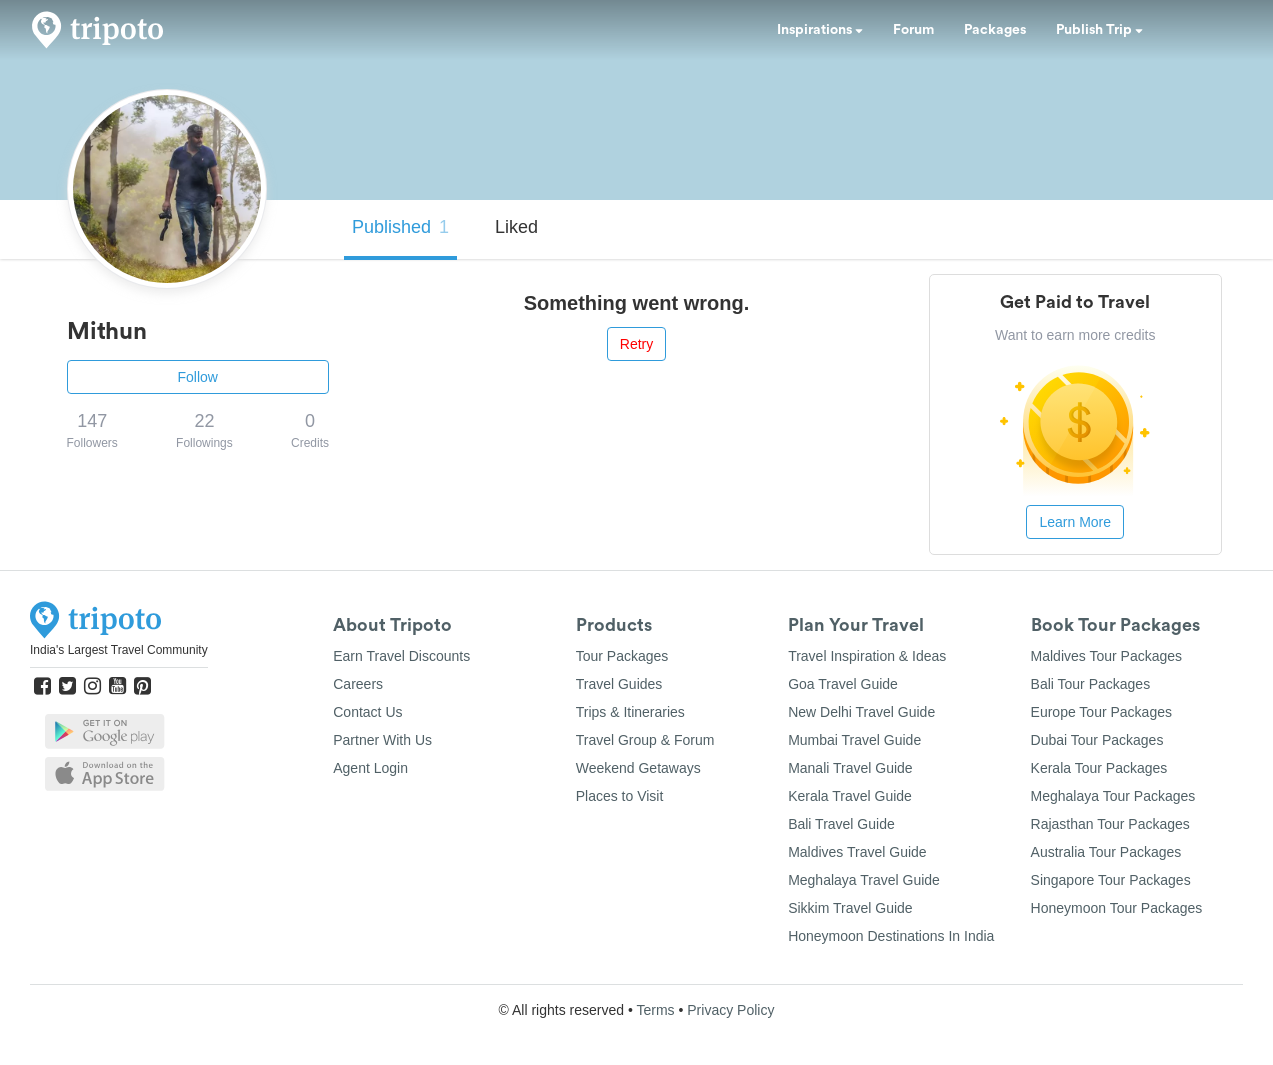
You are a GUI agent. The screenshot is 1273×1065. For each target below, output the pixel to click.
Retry (636, 344)
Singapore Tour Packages (1111, 880)
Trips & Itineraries (630, 712)
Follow (198, 377)
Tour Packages (622, 656)
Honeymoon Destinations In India (891, 936)
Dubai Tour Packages (1097, 740)
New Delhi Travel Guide (861, 712)
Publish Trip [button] (1099, 30)
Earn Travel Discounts (401, 656)
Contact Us (367, 712)
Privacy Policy (730, 1010)
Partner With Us (382, 740)
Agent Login (370, 768)
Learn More (1075, 522)
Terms (655, 1010)
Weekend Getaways (638, 768)
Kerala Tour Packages (1099, 768)
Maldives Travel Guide (857, 852)
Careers (358, 684)
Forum (913, 30)
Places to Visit (620, 796)
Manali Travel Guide (850, 768)
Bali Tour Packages (1091, 684)
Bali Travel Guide (841, 824)
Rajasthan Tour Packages (1110, 824)
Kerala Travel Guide (850, 796)
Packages (995, 30)
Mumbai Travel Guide (854, 740)
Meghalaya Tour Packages (1113, 796)
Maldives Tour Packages (1106, 656)
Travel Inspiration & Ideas (867, 656)
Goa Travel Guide (843, 684)
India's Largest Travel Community (119, 650)
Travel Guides (619, 684)
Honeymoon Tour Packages (1117, 908)
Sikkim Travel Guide (850, 908)
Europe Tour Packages (1101, 712)
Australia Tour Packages (1106, 852)
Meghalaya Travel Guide (864, 880)
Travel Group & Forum (645, 740)
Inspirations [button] (820, 30)
